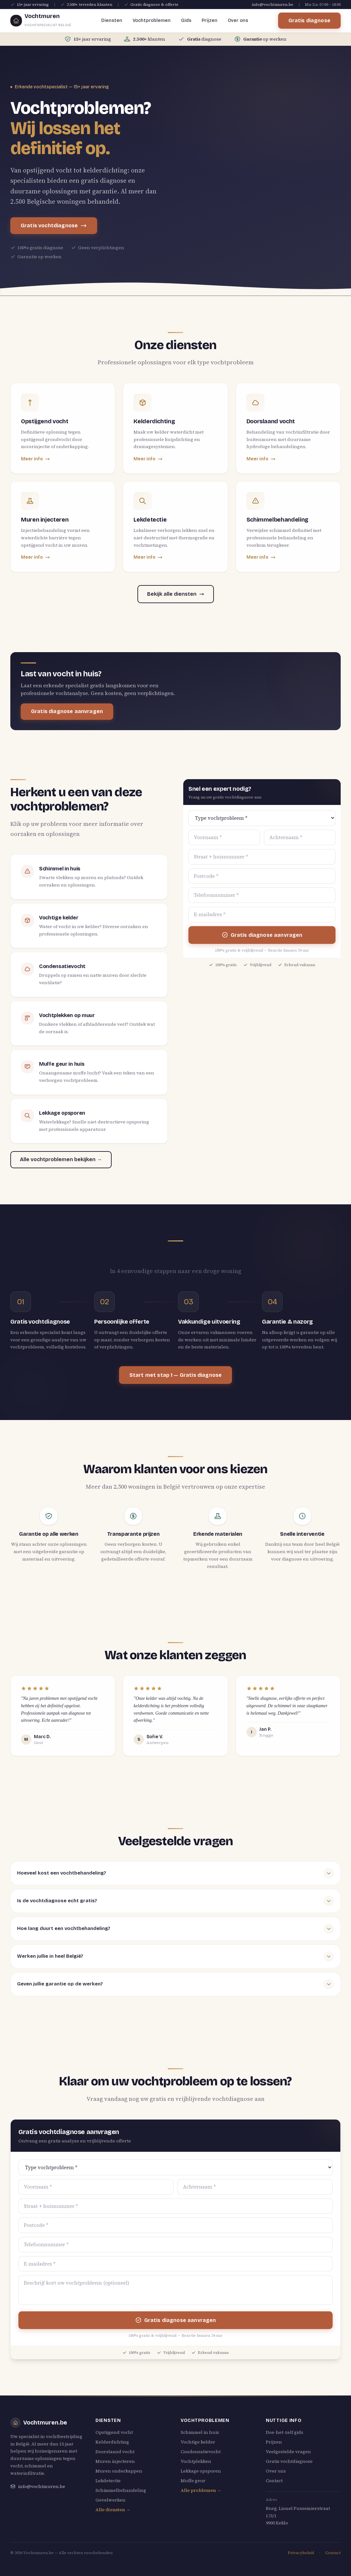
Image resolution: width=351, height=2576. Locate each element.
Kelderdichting (112, 2442)
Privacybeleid (301, 2552)
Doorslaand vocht (115, 2451)
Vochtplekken (196, 2461)
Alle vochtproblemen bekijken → (61, 1159)
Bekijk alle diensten (175, 594)
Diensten (111, 20)
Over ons (238, 20)
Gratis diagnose (309, 20)
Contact (274, 2480)
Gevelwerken (110, 2500)
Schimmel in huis (200, 2432)
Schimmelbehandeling (120, 2490)
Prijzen (209, 20)
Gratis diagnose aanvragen (67, 711)
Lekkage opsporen (201, 2471)
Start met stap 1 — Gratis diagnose (175, 1375)
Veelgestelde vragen (288, 2451)
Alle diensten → (112, 2509)
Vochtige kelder (198, 2442)
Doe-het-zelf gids (284, 2432)
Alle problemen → (201, 2490)
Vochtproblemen (152, 20)
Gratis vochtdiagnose (54, 225)
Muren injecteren (115, 2461)
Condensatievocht (201, 2451)
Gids (186, 20)
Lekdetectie (108, 2480)
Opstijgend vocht (114, 2432)
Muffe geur (193, 2480)
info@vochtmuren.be (272, 4)
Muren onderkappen (118, 2471)
